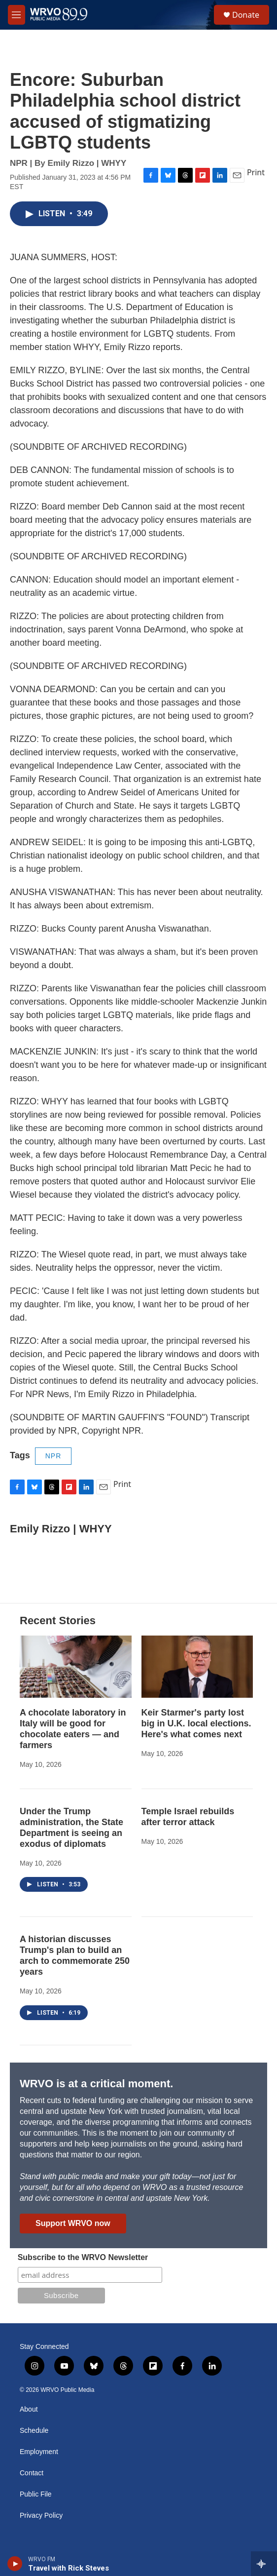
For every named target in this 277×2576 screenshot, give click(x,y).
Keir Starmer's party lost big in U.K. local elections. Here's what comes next (196, 1723)
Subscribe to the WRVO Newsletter (83, 2257)
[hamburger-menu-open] (16, 15)
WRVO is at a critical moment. (96, 2083)
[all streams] (264, 2563)
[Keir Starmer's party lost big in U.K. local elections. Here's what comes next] (197, 1667)
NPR (53, 1456)
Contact (31, 2473)
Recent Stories (58, 1620)
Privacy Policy (41, 2515)
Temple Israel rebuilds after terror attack (188, 1816)
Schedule (34, 2430)
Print (256, 172)
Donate (245, 14)
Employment (39, 2452)
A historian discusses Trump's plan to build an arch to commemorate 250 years (75, 1955)
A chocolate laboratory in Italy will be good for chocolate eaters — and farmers (73, 1729)
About (29, 2409)
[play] (15, 2564)
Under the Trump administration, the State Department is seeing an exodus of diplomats (71, 1827)
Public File (36, 2494)
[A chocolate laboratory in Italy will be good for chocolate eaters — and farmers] (76, 1667)
